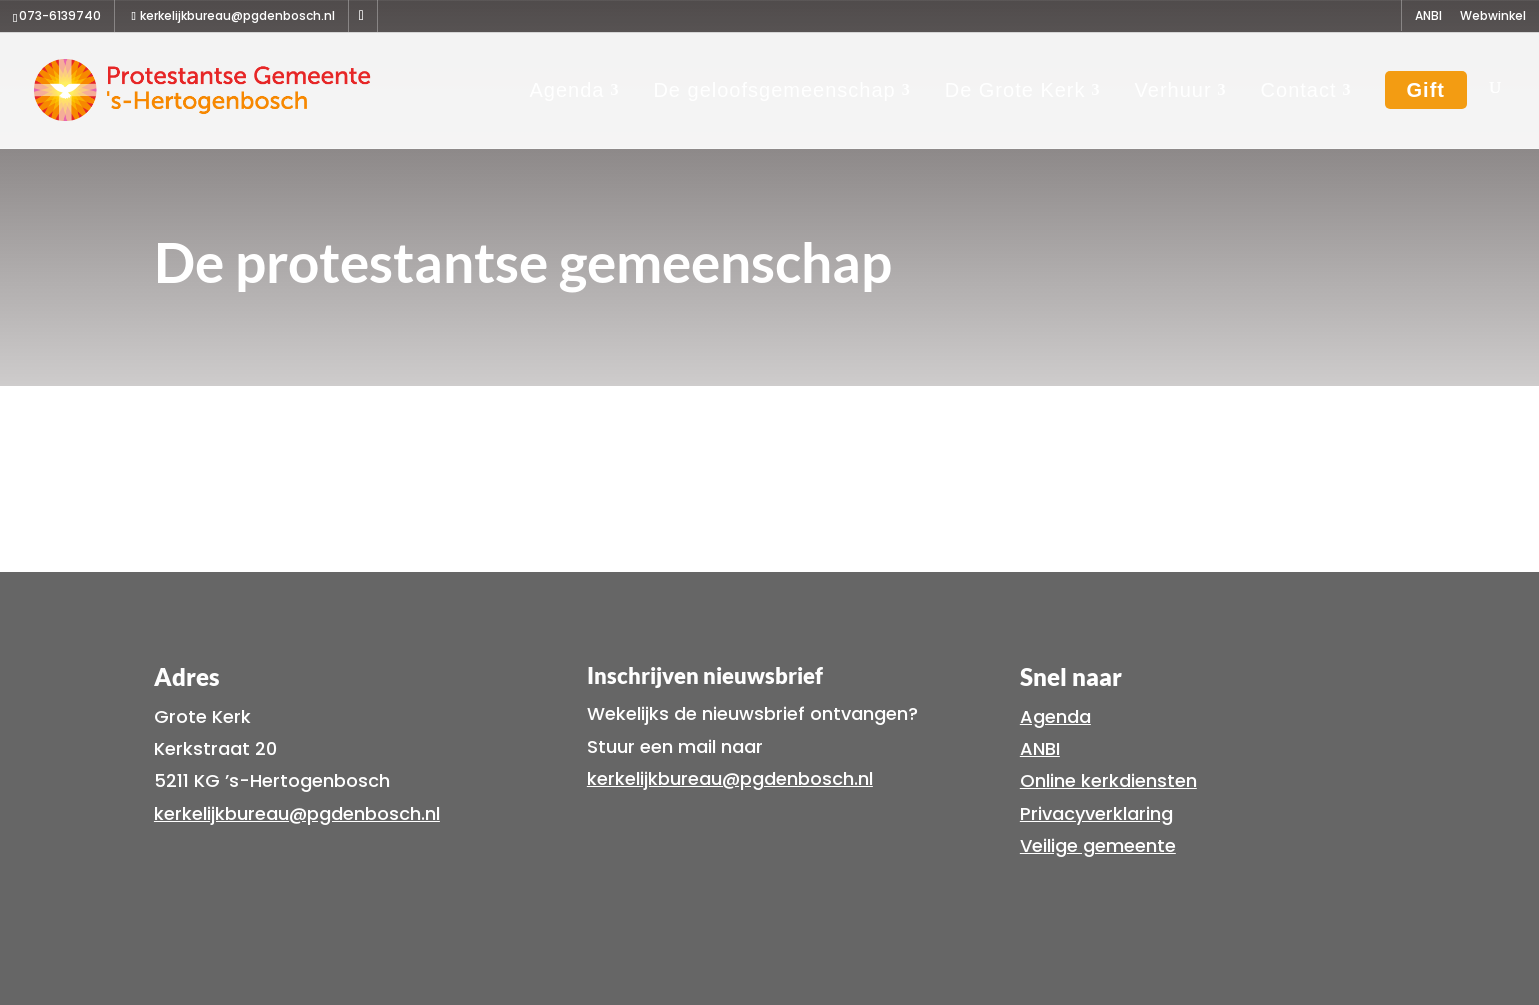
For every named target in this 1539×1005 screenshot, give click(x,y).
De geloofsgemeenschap (774, 90)
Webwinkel (1493, 17)
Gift (1426, 90)
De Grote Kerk (1015, 90)
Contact (1299, 90)
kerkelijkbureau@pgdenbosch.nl (297, 813)
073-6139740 (60, 15)
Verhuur (1173, 90)
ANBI (1428, 17)
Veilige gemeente (1098, 845)
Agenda (566, 90)
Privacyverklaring (1096, 813)
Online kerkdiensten (1108, 780)
